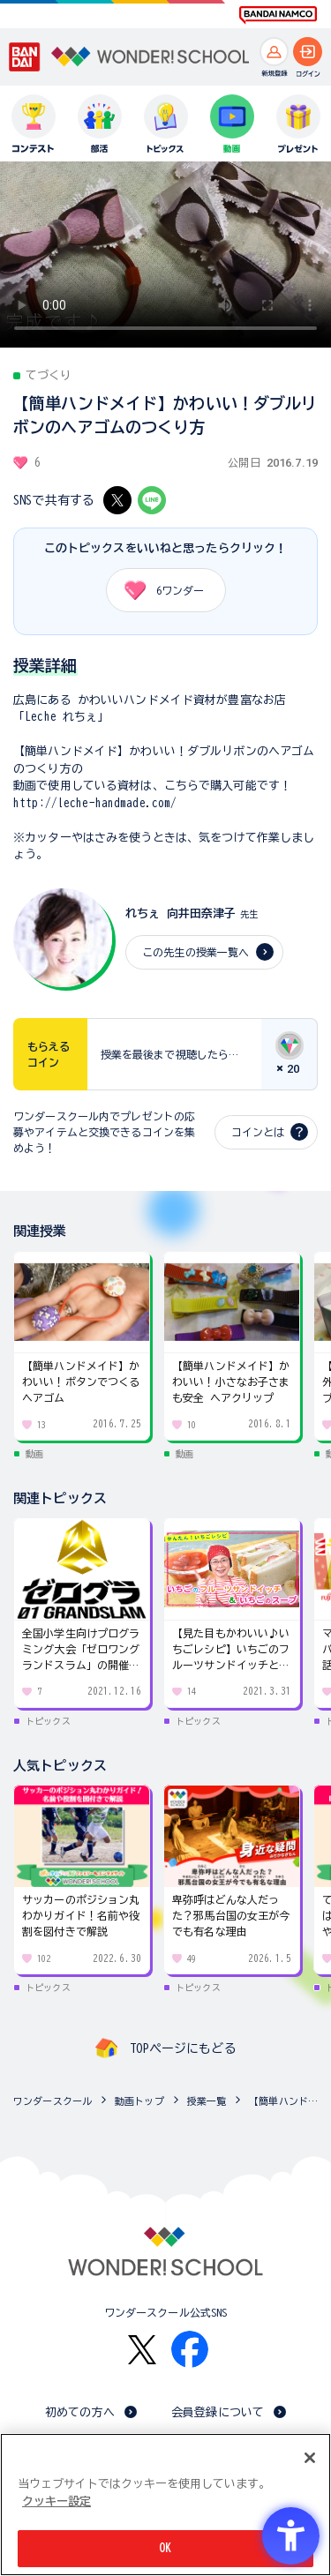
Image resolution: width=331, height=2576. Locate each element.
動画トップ (139, 2101)
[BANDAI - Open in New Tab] (25, 57)
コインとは (257, 1132)
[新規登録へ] (274, 51)
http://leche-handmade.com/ (95, 803)
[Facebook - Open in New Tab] (189, 2349)
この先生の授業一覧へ (195, 952)
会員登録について (217, 2412)
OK (165, 2548)
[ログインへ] (307, 51)
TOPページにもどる (183, 2048)
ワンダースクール (52, 2101)
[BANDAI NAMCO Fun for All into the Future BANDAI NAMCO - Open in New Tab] (278, 15)
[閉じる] (309, 2457)
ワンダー (158, 590)
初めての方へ (80, 2412)
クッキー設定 (56, 2501)
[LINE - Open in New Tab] (152, 500)
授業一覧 (207, 2101)
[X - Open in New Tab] (117, 500)
